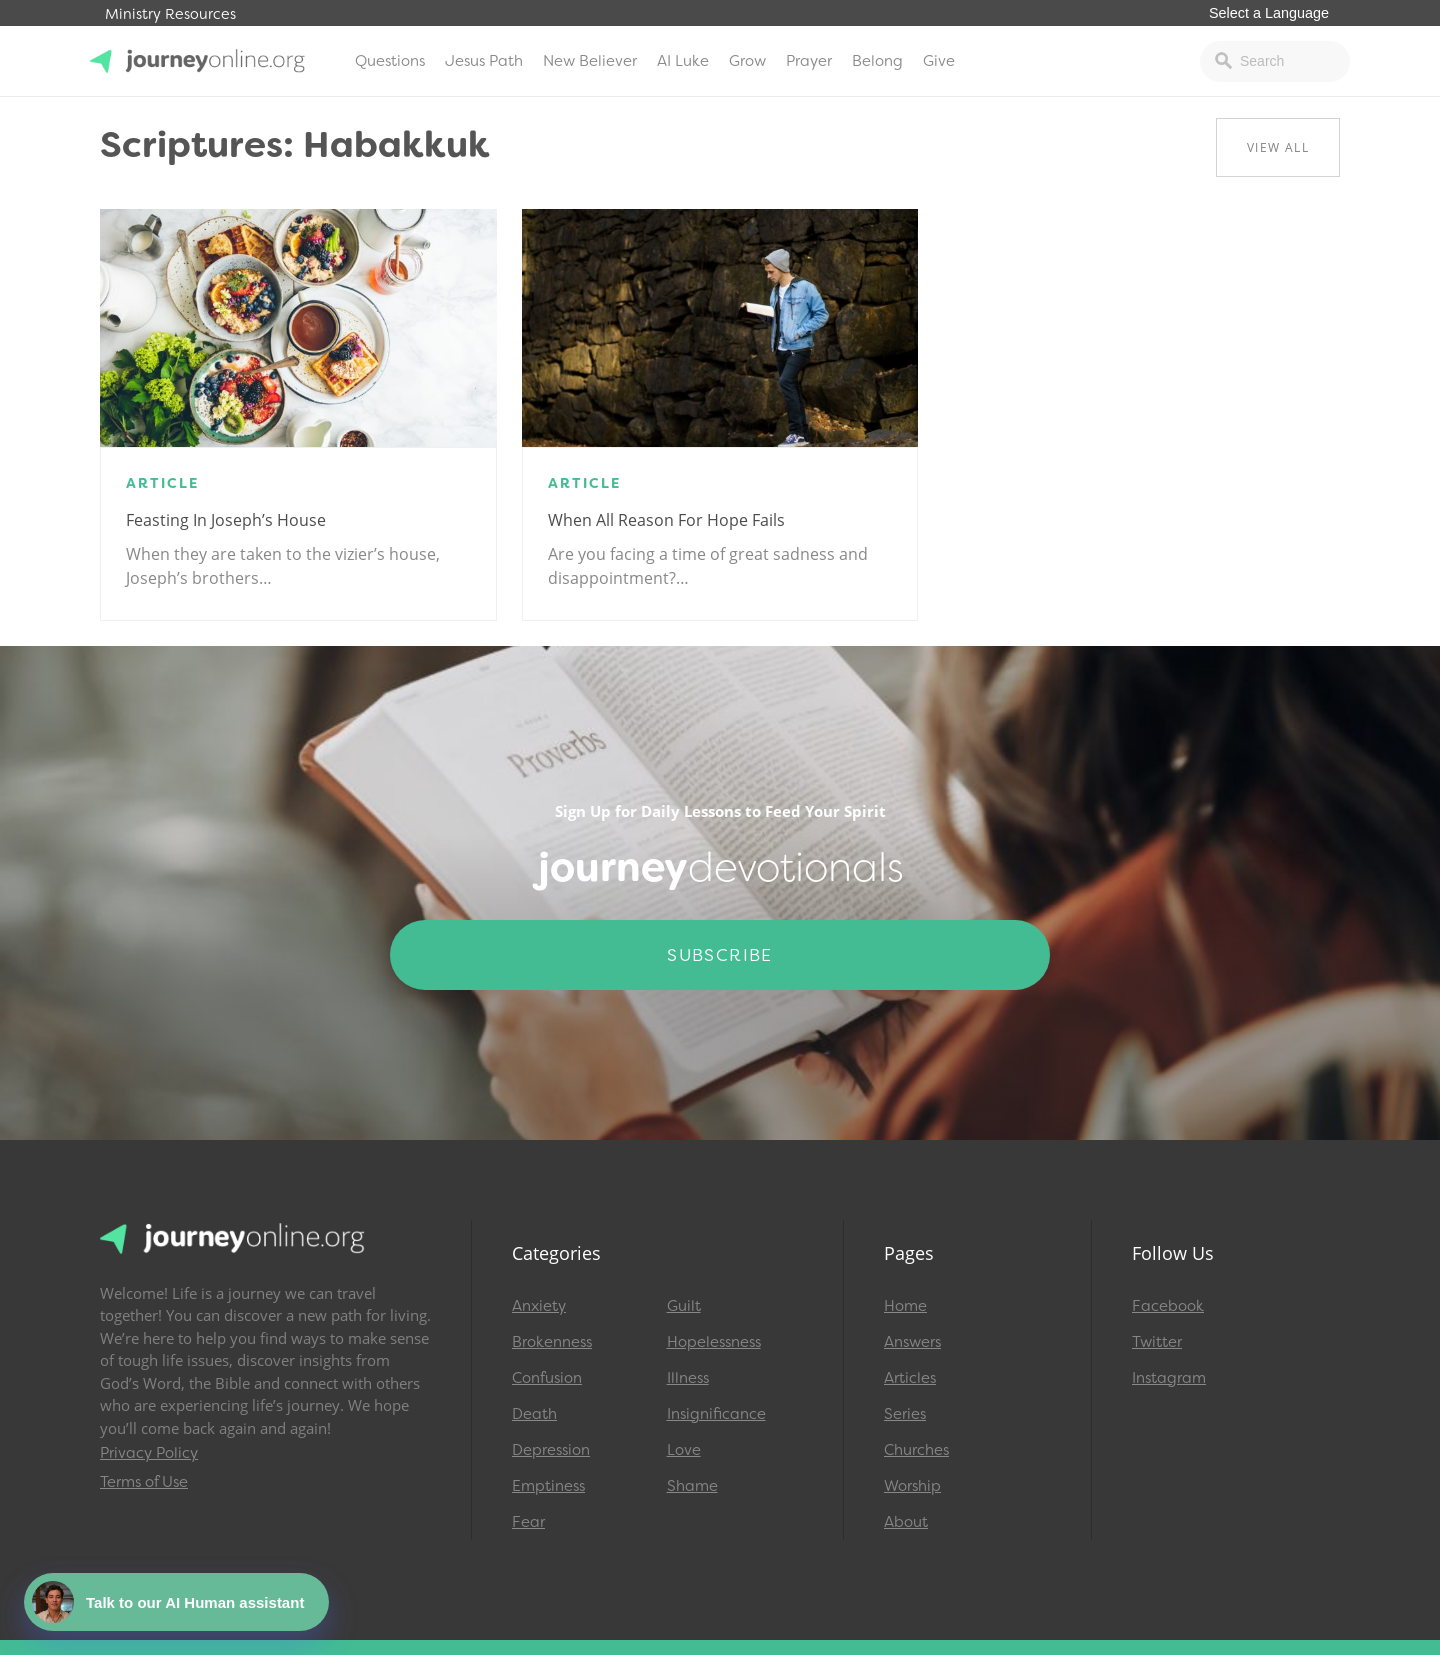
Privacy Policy (149, 1453)
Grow (747, 61)
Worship (912, 1486)
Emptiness (548, 1486)
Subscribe (720, 955)
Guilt (684, 1306)
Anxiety (539, 1306)
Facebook (1168, 1306)
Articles (910, 1378)
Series (905, 1414)
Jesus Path (484, 61)
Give (939, 61)
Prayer (809, 61)
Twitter (1157, 1342)
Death (534, 1414)
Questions (390, 61)
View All (1278, 147)
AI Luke (683, 61)
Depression (551, 1450)
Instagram (1169, 1378)
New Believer (590, 61)
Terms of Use (144, 1482)
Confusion (547, 1378)
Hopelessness (714, 1342)
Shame (692, 1486)
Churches (916, 1450)
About (906, 1522)
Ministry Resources (170, 14)
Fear (528, 1522)
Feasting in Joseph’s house (226, 520)
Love (684, 1450)
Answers (912, 1342)
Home (905, 1306)
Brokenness (552, 1342)
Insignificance (716, 1414)
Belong (877, 61)
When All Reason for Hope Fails (666, 520)
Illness (688, 1378)
